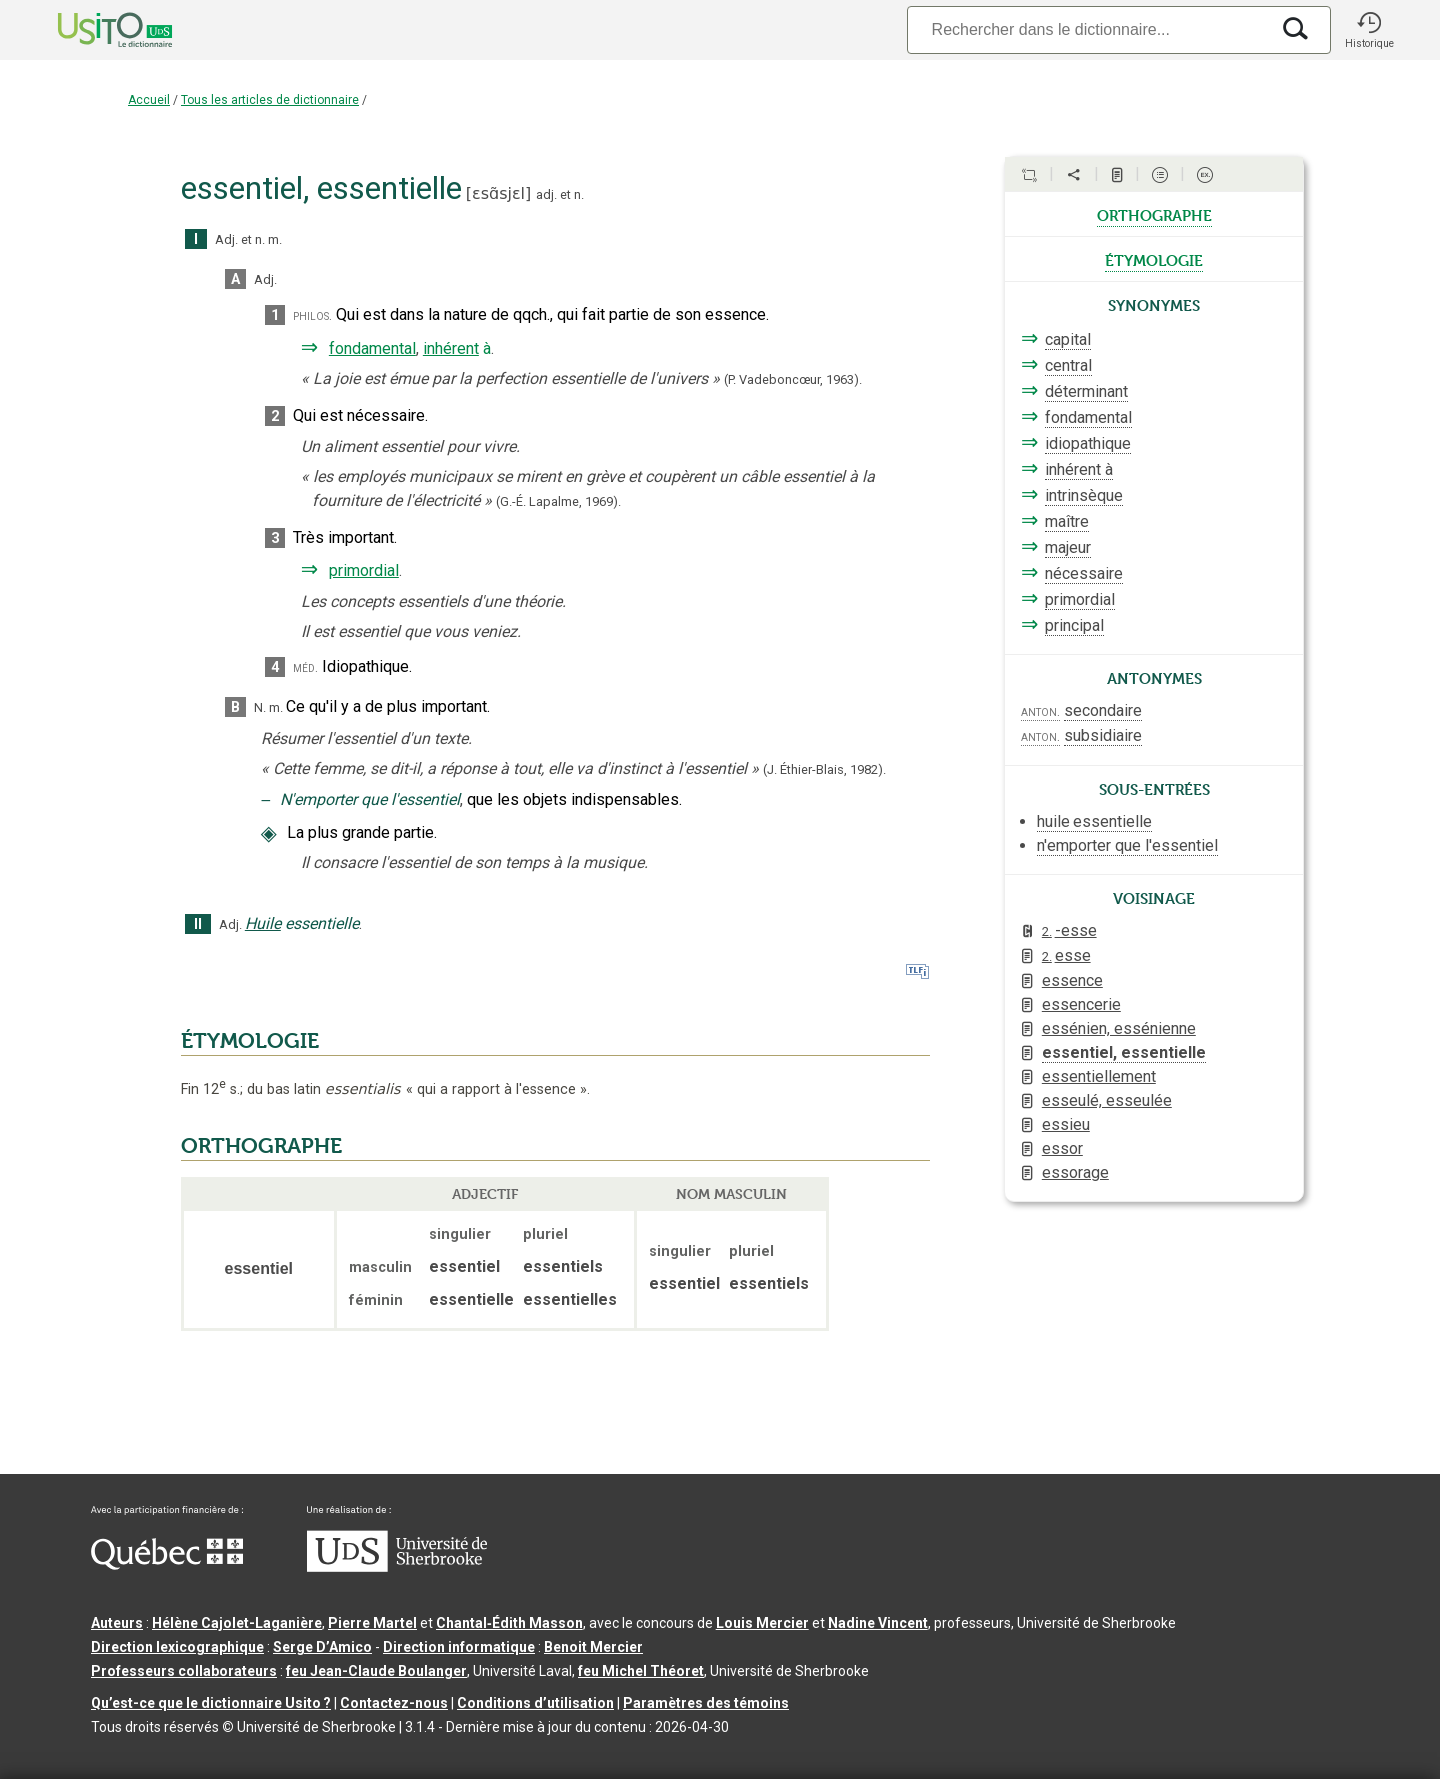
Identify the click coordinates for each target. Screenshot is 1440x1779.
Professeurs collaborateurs (184, 1671)
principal (1074, 625)
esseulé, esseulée (1107, 1100)
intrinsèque (1084, 495)
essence (1072, 980)
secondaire (1103, 710)
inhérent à (1079, 469)
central (1068, 365)
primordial (364, 570)
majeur (1068, 547)
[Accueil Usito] (93, 30)
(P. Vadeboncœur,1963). (793, 379)
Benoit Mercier (593, 1647)
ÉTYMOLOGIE (250, 1041)
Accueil (149, 100)
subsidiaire (1103, 735)
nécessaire (1084, 573)
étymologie (1154, 259)
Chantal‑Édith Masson (509, 1623)
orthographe (1154, 214)
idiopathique (1088, 443)
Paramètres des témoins (706, 1703)
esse (1066, 955)
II (198, 924)
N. (260, 707)
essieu (1066, 1124)
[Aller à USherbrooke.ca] (397, 1567)
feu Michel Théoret (641, 1671)
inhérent (451, 348)
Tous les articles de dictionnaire (270, 100)
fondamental (372, 348)
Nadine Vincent (878, 1623)
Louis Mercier (762, 1623)
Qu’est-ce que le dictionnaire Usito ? (211, 1703)
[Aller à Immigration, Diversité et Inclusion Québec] (167, 1565)
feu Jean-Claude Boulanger (376, 1671)
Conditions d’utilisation (535, 1703)
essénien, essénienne (1119, 1028)
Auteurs (117, 1623)
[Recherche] (1088, 29)
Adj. (226, 239)
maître (1067, 521)
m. (275, 239)
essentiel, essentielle (1124, 1052)
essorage (1075, 1172)
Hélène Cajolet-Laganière (237, 1623)
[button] (1369, 30)
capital (1068, 339)
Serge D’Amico (322, 1647)
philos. (312, 315)
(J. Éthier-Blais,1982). (824, 769)
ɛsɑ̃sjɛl (498, 193)
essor (1062, 1148)
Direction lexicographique (177, 1647)
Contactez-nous (394, 1703)
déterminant (1086, 391)
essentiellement (1099, 1076)
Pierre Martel (372, 1623)
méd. (305, 667)
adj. (546, 194)
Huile (263, 923)
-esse (1069, 930)
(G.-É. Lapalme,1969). (558, 501)
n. (579, 194)
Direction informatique (459, 1647)
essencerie (1081, 1004)
